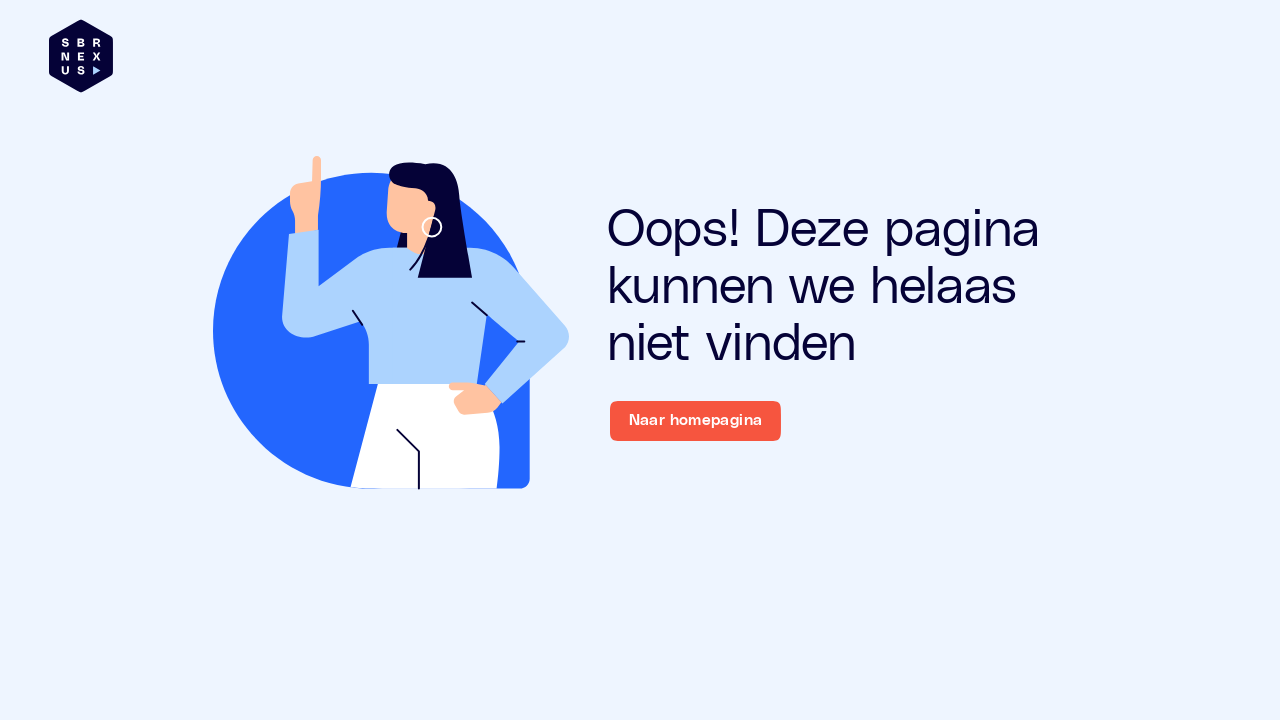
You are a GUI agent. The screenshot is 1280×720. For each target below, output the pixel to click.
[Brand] (81, 56)
